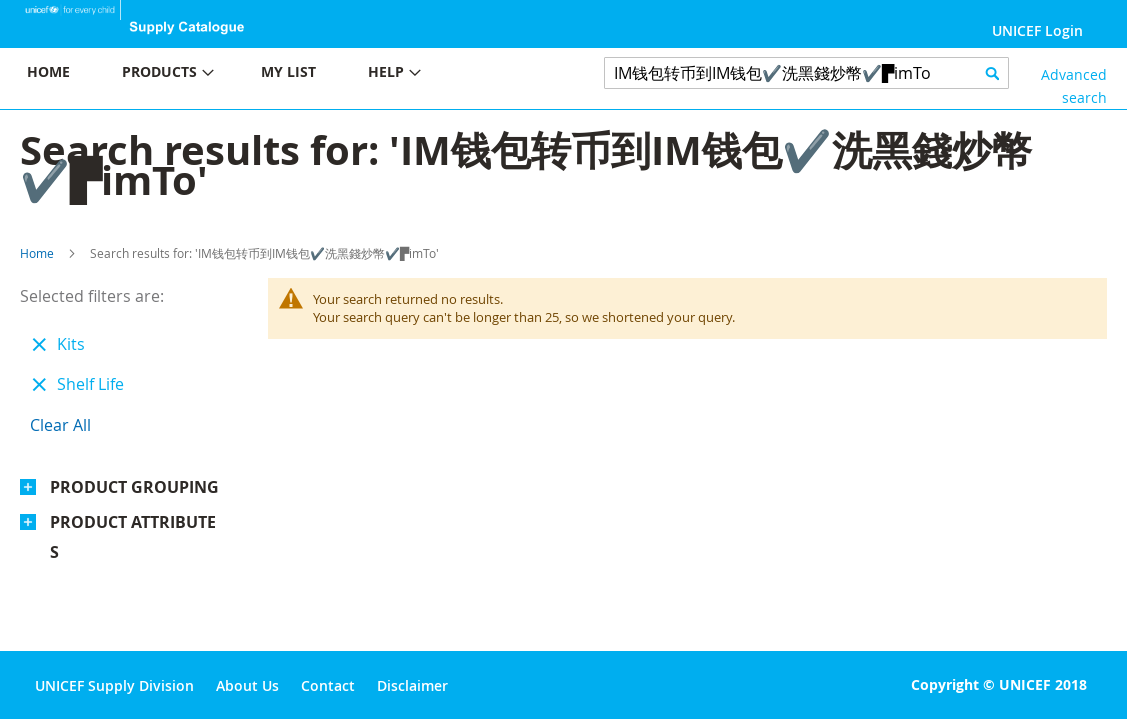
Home (37, 253)
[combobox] (807, 73)
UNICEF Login (1037, 30)
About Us (247, 685)
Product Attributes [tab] (133, 537)
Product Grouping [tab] (134, 487)
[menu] (282, 74)
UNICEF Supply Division (114, 685)
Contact (328, 685)
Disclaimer (412, 685)
